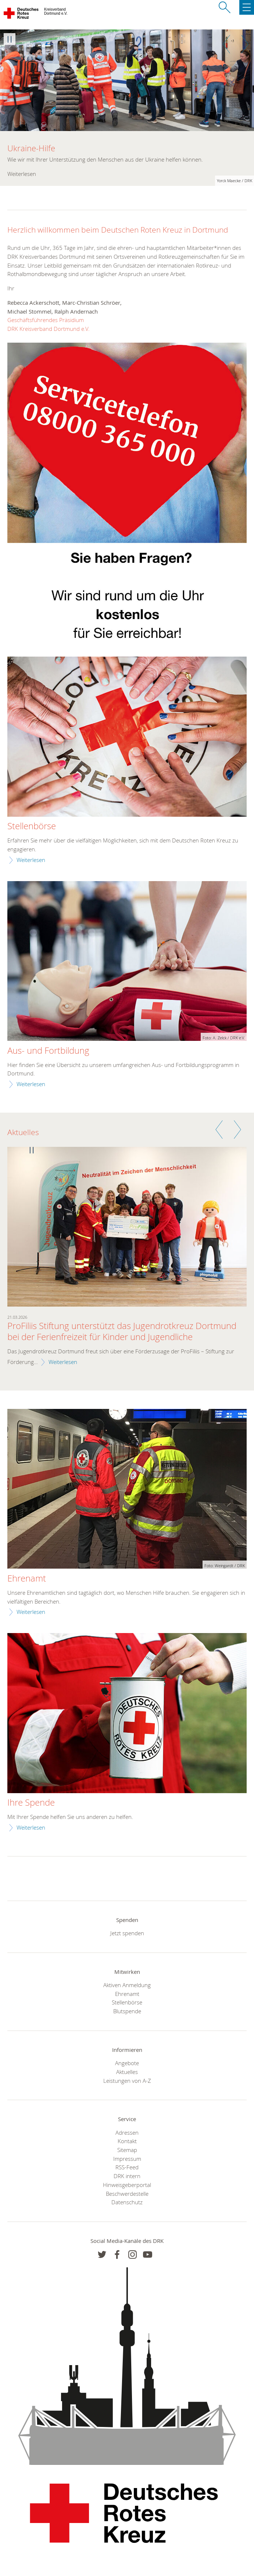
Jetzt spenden (127, 1933)
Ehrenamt (26, 1578)
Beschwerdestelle (127, 2193)
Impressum (127, 2158)
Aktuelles (127, 2071)
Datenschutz (127, 2202)
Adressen (127, 2132)
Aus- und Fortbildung (48, 1050)
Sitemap (127, 2149)
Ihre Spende (31, 1802)
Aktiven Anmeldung (127, 1985)
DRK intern (127, 2176)
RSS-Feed (127, 2167)
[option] (127, 107)
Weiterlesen (31, 859)
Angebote (127, 2063)
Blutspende (127, 2011)
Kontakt (127, 2141)
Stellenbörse (31, 826)
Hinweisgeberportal (127, 2184)
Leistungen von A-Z (127, 2080)
